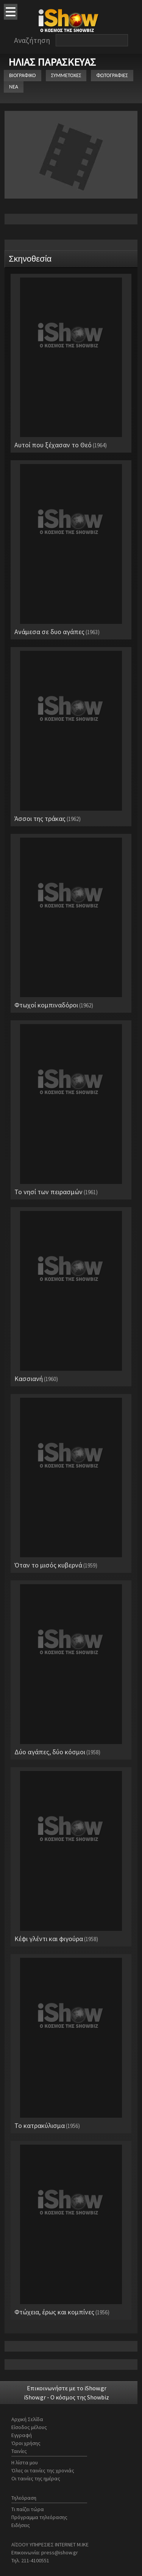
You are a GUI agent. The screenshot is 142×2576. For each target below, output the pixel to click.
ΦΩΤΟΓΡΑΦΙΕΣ (112, 75)
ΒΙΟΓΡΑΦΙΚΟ (22, 75)
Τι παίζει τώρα (27, 2509)
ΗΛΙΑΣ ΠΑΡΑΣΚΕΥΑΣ (52, 62)
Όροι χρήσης (26, 2443)
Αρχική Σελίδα (27, 2419)
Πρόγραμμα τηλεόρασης (39, 2517)
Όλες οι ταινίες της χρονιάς (42, 2470)
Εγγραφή (21, 2435)
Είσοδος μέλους (29, 2427)
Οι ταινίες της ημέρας (35, 2478)
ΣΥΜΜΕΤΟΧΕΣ (66, 75)
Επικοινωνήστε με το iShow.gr (66, 2388)
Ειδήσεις (20, 2525)
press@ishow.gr (59, 2552)
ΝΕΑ (13, 87)
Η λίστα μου (24, 2462)
